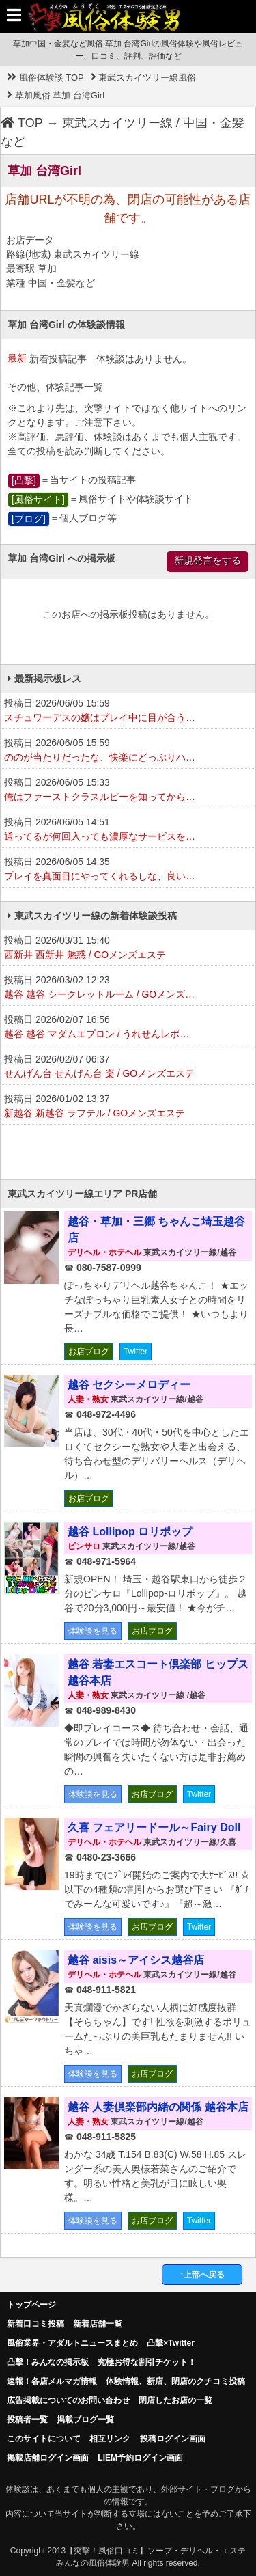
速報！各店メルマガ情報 (52, 2381)
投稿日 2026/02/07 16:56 (128, 1027)
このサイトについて (44, 2438)
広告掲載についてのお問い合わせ (68, 2400)
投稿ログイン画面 (172, 2438)
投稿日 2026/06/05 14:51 (128, 830)
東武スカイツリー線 (117, 123)
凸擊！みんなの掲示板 (48, 2362)
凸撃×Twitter (170, 2343)
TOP (22, 123)
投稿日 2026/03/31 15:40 (128, 948)
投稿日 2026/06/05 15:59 (128, 711)
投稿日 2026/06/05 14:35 (128, 869)
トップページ (31, 2305)
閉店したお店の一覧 (175, 2400)
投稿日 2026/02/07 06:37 (128, 1067)
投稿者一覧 (27, 2419)
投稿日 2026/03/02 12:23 (128, 988)
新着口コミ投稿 (35, 2324)
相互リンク (109, 2438)
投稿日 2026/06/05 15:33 (128, 790)
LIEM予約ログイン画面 (140, 2458)
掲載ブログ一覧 (85, 2419)
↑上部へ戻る (202, 2274)
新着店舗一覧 (97, 2324)
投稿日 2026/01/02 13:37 (128, 1107)
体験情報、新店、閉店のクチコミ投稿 (175, 2381)
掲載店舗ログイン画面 (48, 2458)
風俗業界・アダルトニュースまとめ (72, 2343)
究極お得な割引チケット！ (147, 2362)
